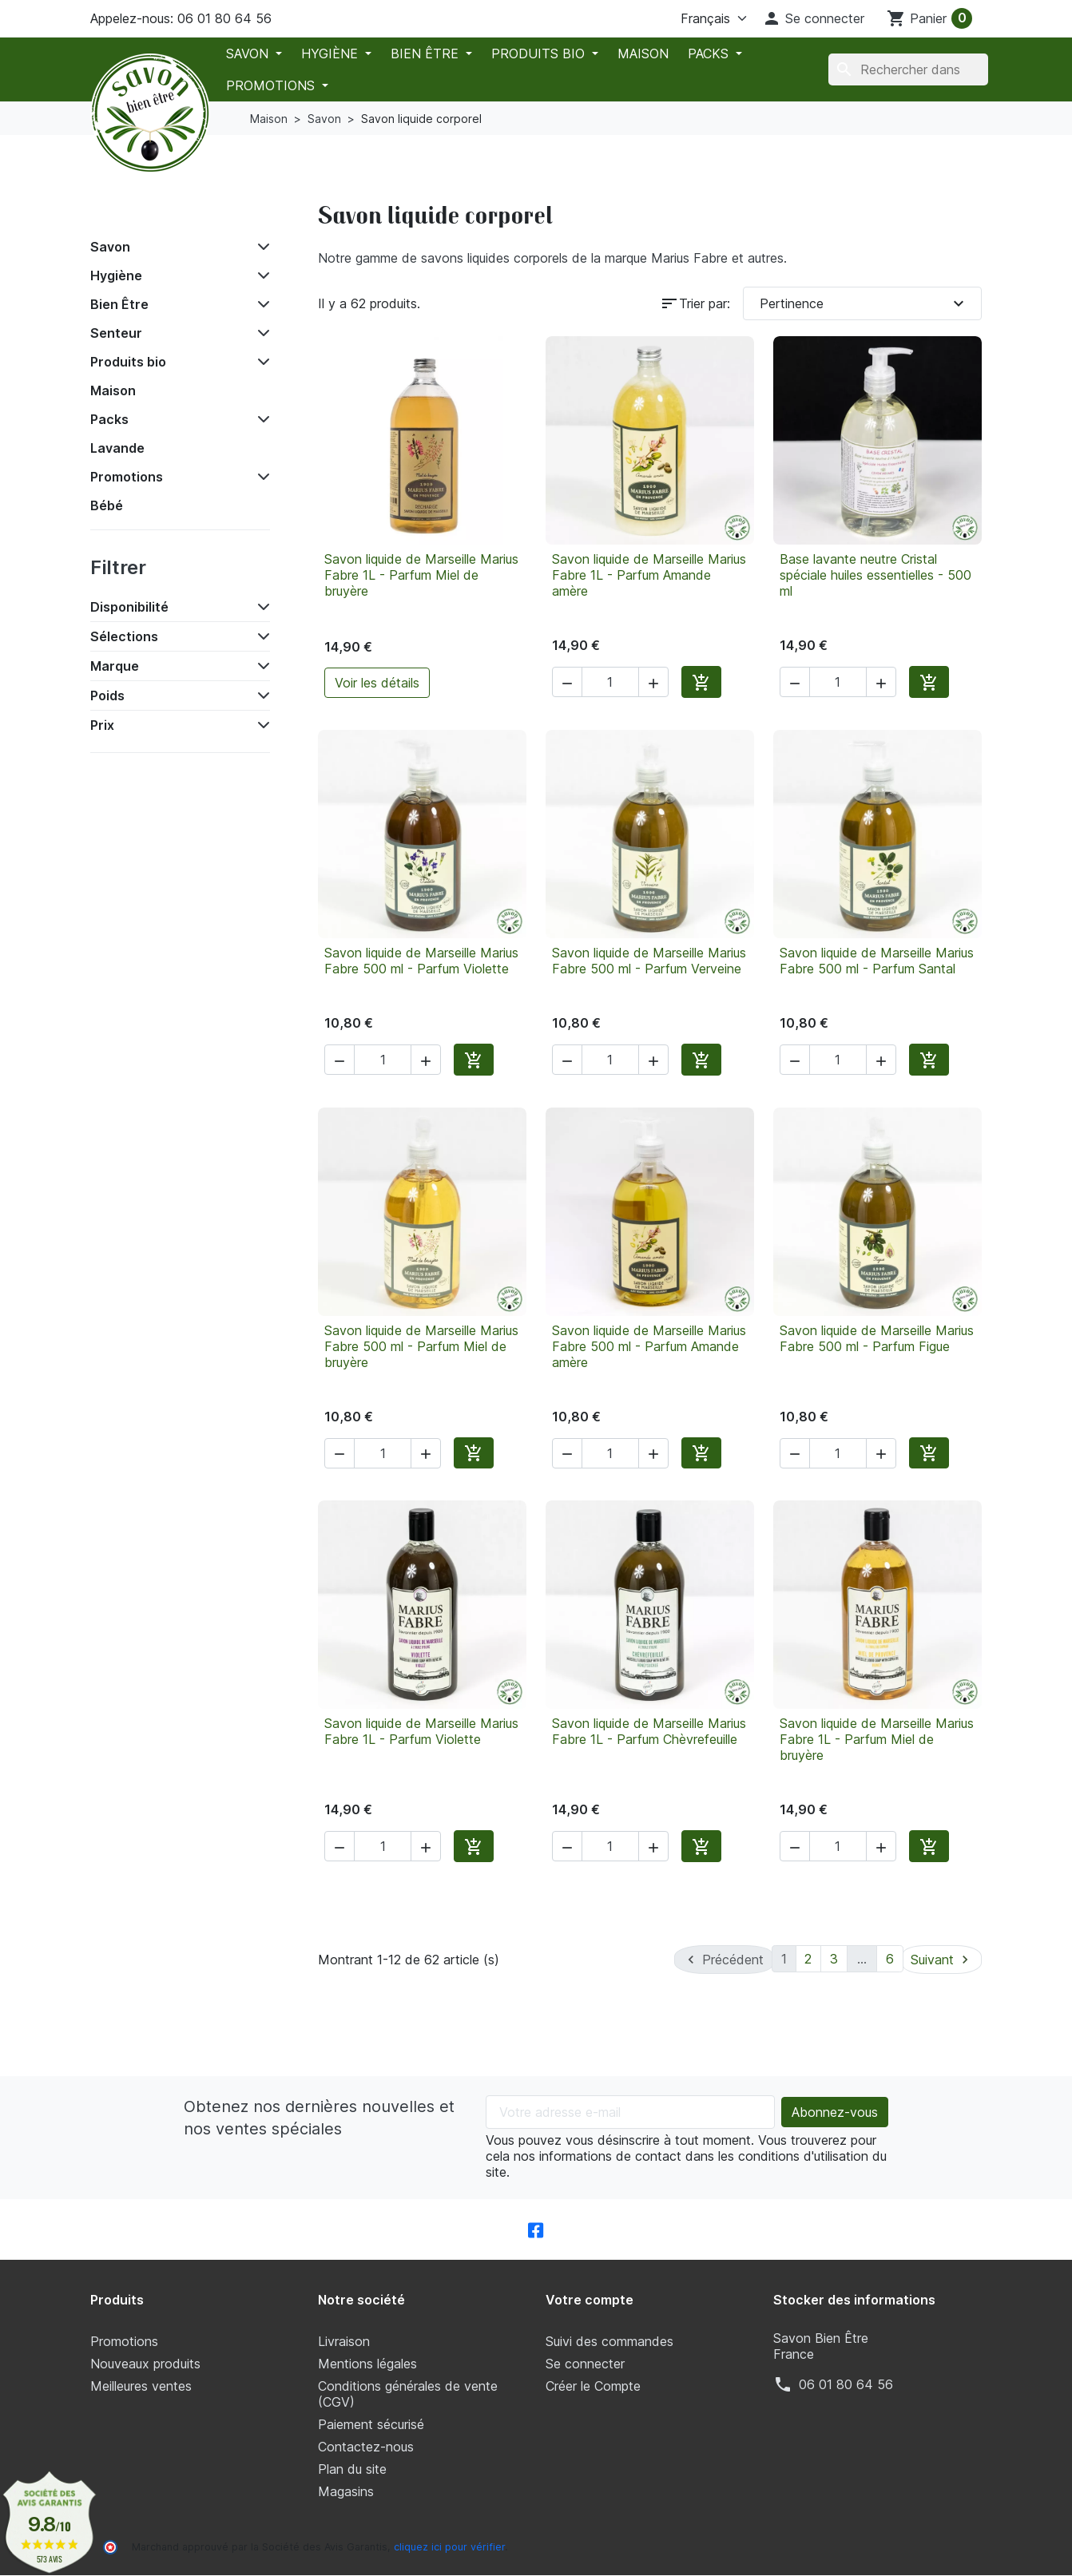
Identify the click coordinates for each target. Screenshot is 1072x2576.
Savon (249, 53)
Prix (102, 725)
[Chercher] (908, 69)
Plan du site (352, 2469)
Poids (107, 695)
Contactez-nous (366, 2447)
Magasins (346, 2491)
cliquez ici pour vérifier (449, 2547)
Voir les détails (377, 683)
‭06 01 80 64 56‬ (846, 2384)
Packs (710, 53)
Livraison (344, 2341)
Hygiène (331, 53)
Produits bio (540, 53)
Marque (114, 666)
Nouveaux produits (145, 2364)
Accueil (125, 210)
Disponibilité (129, 607)
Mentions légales (367, 2364)
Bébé (106, 505)
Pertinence (864, 303)
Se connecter (585, 2364)
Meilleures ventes (141, 2386)
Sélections (124, 636)
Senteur (116, 333)
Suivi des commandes (609, 2341)
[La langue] (694, 18)
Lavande (117, 448)
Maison (643, 53)
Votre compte (589, 2300)
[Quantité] (610, 682)
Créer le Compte (593, 2386)
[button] (813, 18)
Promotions (272, 85)
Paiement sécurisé (371, 2424)
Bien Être (427, 53)
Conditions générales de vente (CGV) (408, 2394)
